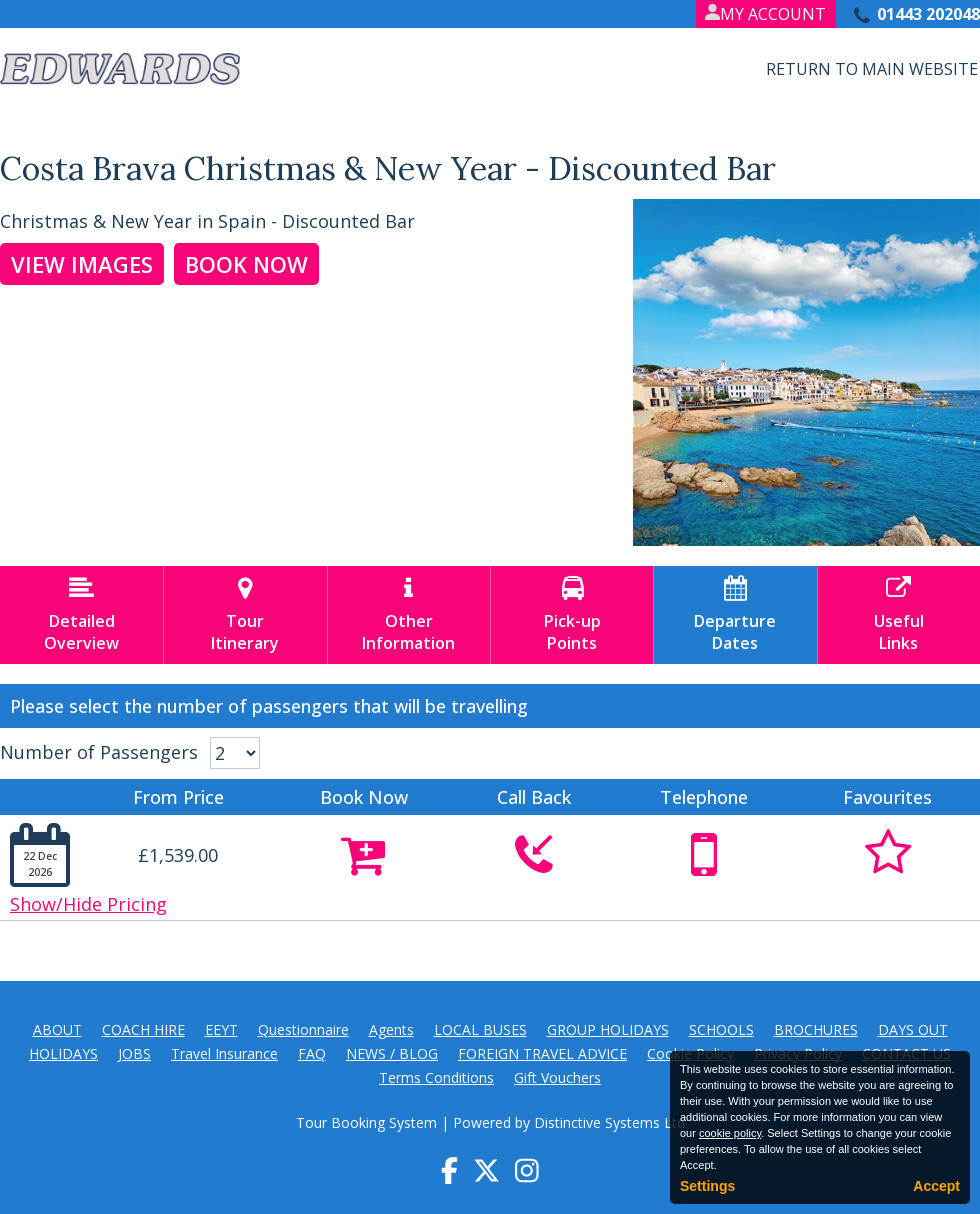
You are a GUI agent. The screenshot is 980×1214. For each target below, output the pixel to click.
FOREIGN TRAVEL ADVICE (542, 1053)
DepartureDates (735, 615)
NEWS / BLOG (392, 1053)
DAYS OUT (913, 1029)
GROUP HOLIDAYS (608, 1029)
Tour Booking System (366, 1122)
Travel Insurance (224, 1053)
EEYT (221, 1029)
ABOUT (57, 1029)
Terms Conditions (436, 1077)
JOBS (134, 1053)
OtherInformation (409, 615)
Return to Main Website (872, 69)
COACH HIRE (143, 1029)
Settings (707, 1186)
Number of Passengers (99, 752)
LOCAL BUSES (480, 1029)
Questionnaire (303, 1029)
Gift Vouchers (557, 1077)
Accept (936, 1186)
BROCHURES (816, 1029)
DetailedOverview (81, 615)
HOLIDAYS (63, 1053)
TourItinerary (245, 615)
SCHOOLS (721, 1029)
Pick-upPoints (572, 615)
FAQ (312, 1053)
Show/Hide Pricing (88, 904)
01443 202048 (928, 14)
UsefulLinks (899, 615)
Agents (391, 1029)
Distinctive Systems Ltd (609, 1122)
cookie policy (730, 1133)
